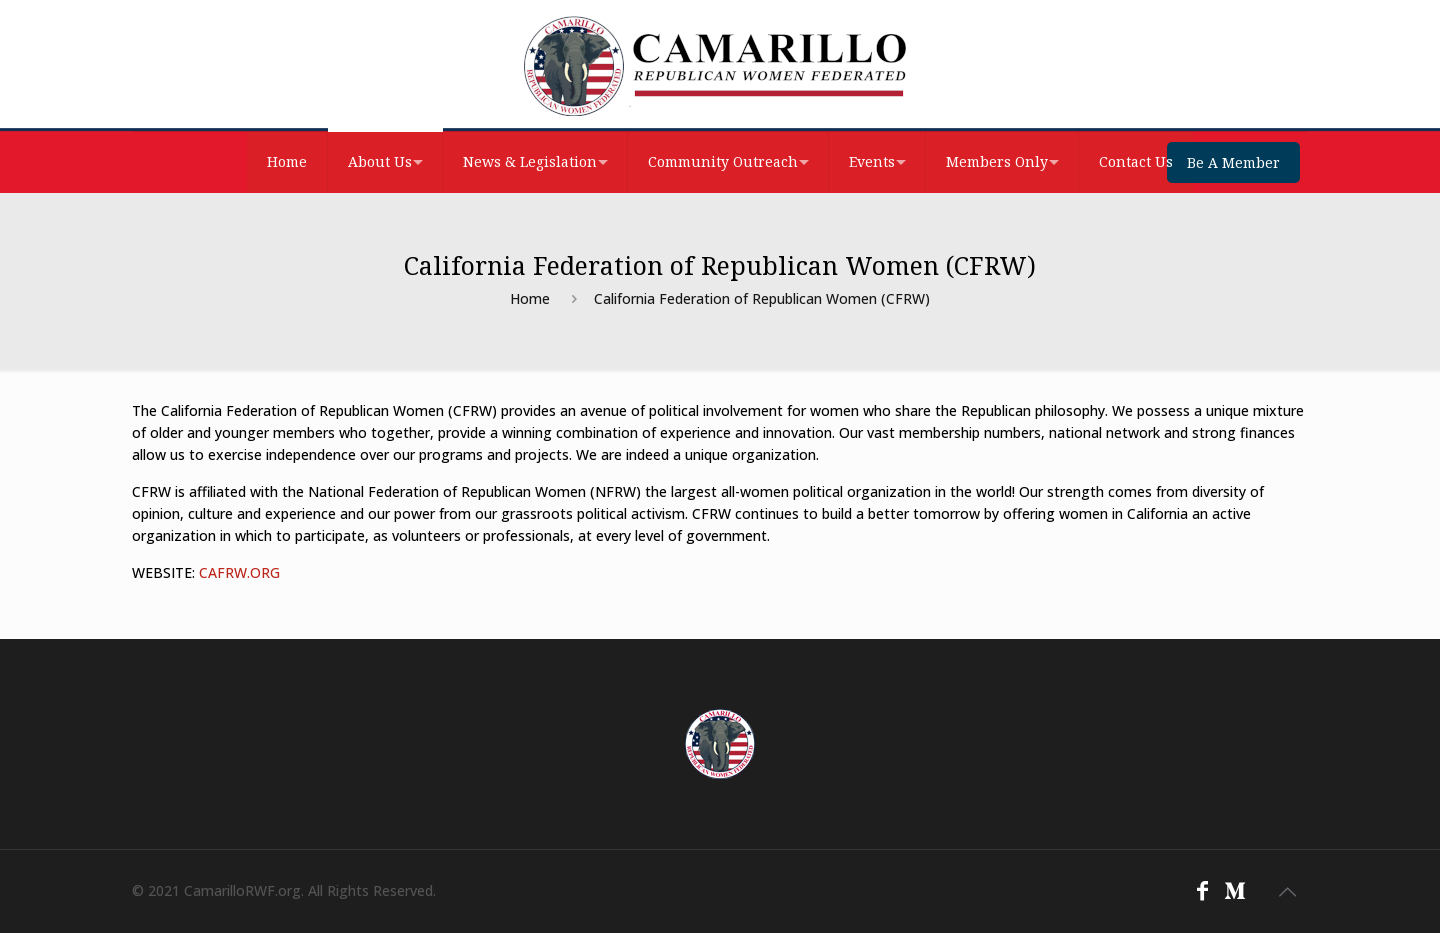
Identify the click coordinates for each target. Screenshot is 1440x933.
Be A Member (1233, 162)
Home (530, 298)
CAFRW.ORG (239, 572)
